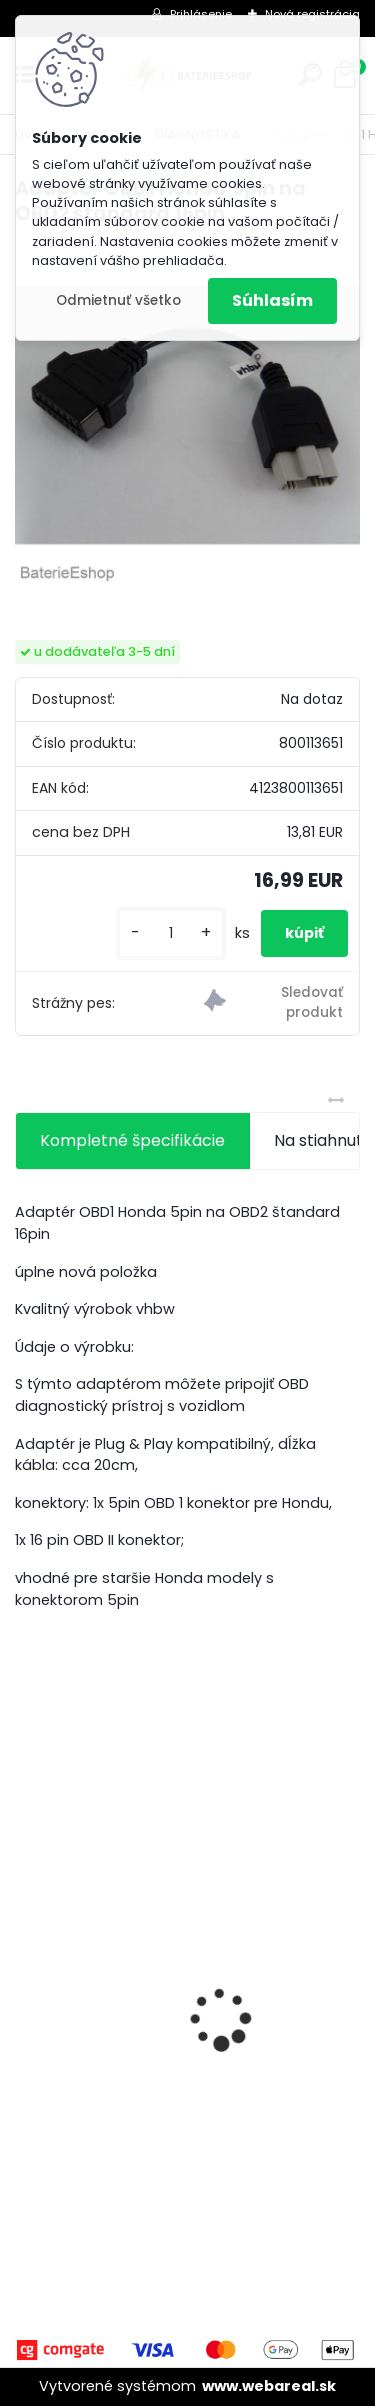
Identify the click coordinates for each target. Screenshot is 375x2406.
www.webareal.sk (269, 2386)
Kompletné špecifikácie (132, 1140)
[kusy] (171, 933)
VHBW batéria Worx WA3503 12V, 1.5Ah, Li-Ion (178, 2077)
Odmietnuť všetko (118, 300)
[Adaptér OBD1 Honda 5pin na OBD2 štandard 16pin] (187, 415)
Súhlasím (272, 300)
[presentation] (26, 1984)
